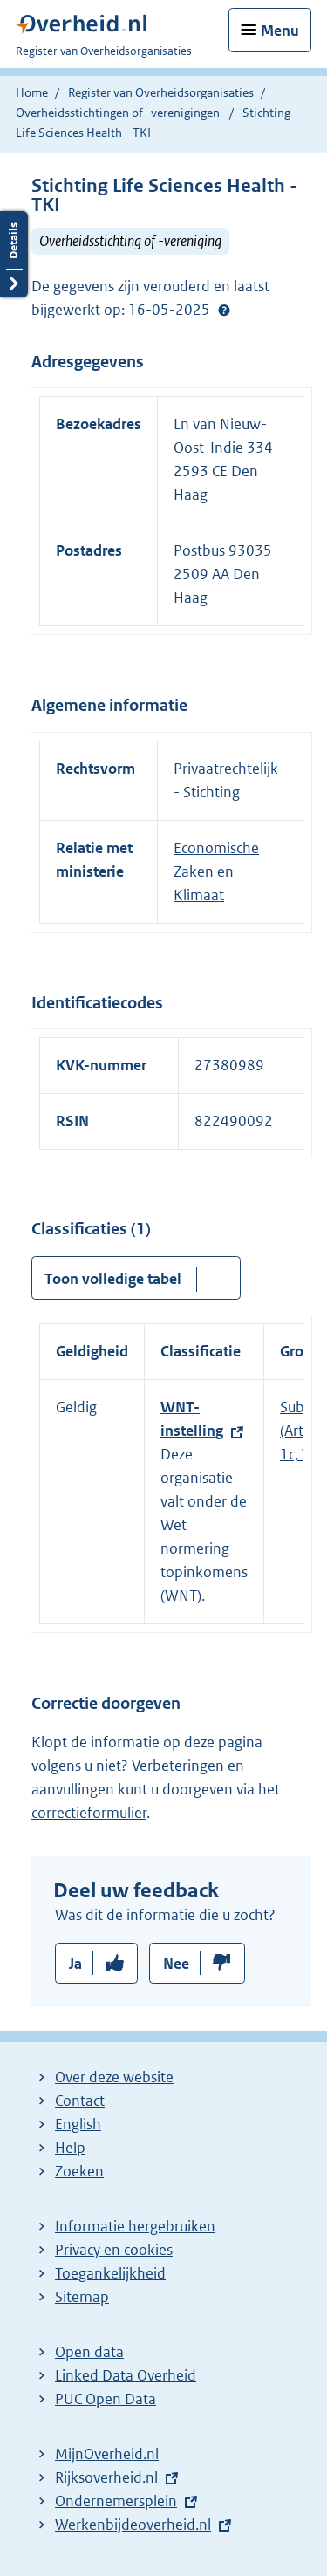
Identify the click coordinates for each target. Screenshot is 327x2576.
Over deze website (114, 2077)
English (78, 2124)
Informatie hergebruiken (135, 2226)
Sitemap (82, 2296)
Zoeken (79, 2171)
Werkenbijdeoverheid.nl (133, 2524)
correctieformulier (88, 1812)
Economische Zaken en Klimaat (216, 871)
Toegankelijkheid (110, 2273)
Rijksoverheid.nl (106, 2477)
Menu (280, 30)
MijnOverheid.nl (107, 2453)
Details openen (14, 254)
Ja (75, 1963)
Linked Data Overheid (125, 2375)
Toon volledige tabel (112, 1278)
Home (32, 92)
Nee (176, 1963)
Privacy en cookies (114, 2249)
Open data (89, 2351)
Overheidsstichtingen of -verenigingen (118, 112)
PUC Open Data (105, 2399)
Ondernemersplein (116, 2501)
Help (70, 2147)
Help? (224, 310)
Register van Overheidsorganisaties (161, 92)
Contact (80, 2100)
